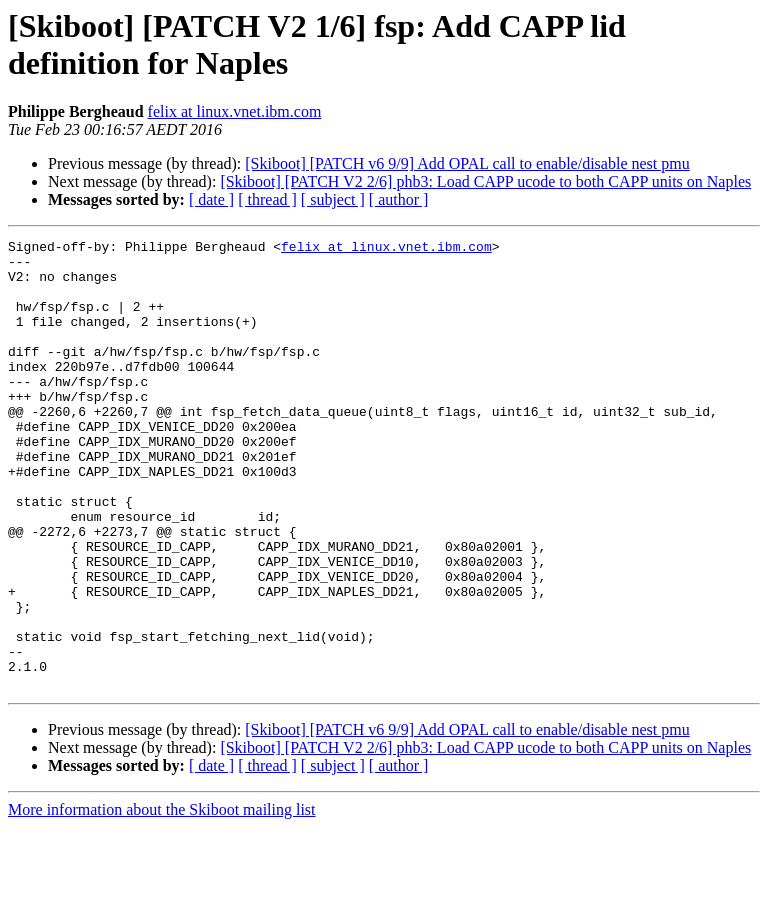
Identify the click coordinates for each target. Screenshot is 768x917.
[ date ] (211, 199)
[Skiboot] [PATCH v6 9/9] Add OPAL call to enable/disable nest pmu (467, 163)
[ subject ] (333, 199)
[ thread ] (267, 199)
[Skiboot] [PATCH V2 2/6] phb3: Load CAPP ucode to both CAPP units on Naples (485, 181)
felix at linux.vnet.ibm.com (235, 111)
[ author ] (399, 199)
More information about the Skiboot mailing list (162, 899)
